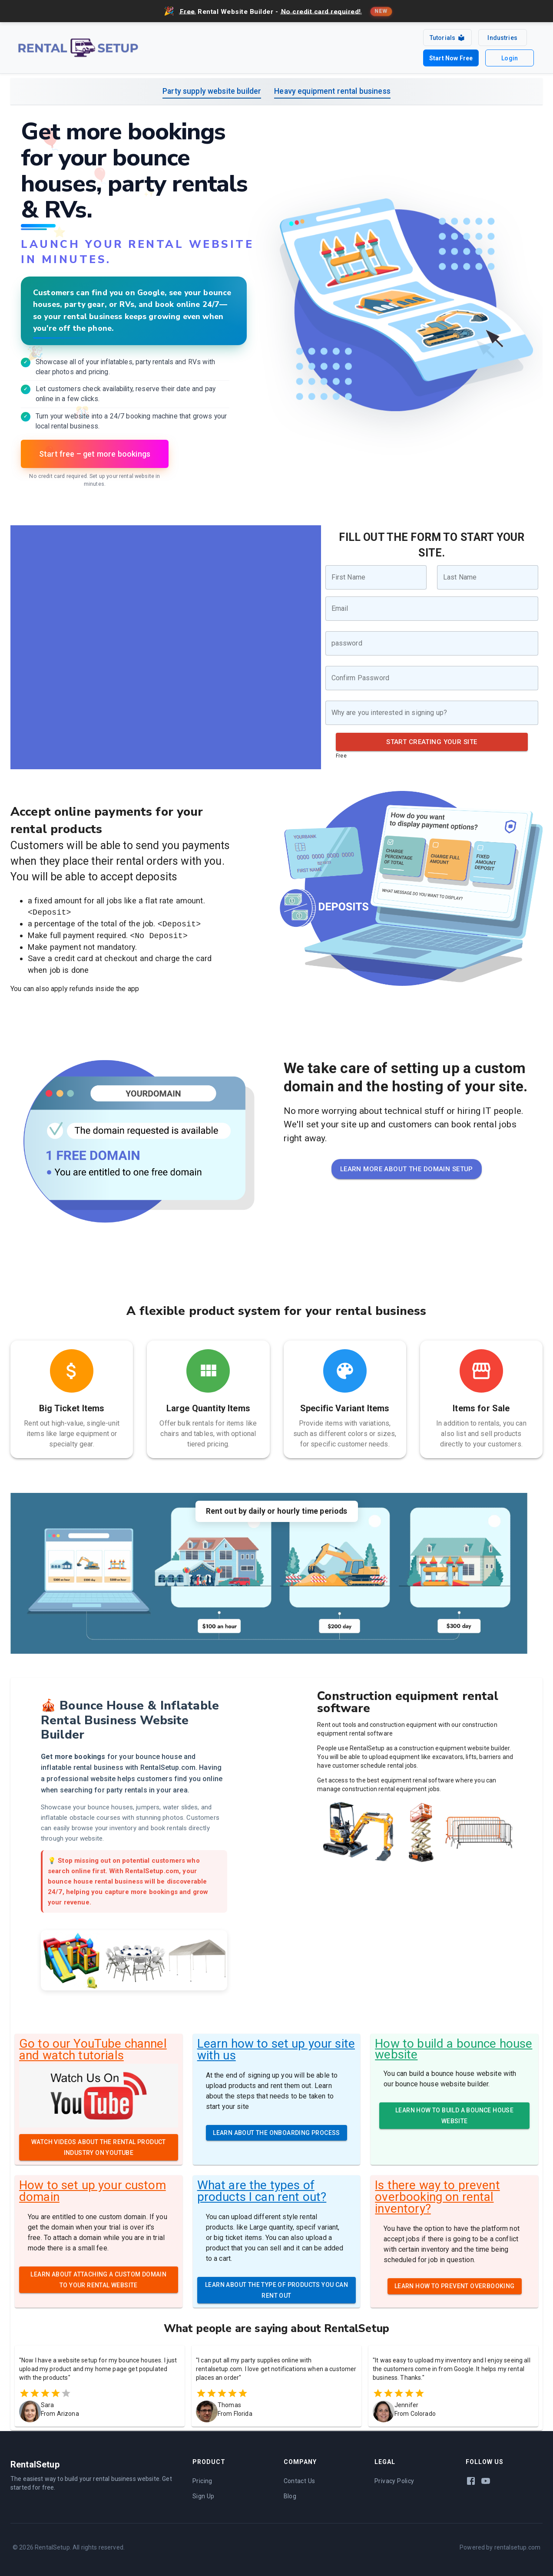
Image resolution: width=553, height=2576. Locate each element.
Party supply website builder (211, 86)
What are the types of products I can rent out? (262, 2187)
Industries (501, 36)
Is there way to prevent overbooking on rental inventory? (437, 2193)
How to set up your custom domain (92, 2187)
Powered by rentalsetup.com (500, 2543)
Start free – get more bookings (94, 449)
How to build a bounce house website (453, 2045)
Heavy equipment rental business (332, 86)
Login (509, 54)
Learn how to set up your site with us (276, 2045)
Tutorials (444, 37)
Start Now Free (448, 54)
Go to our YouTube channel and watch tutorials (93, 2045)
